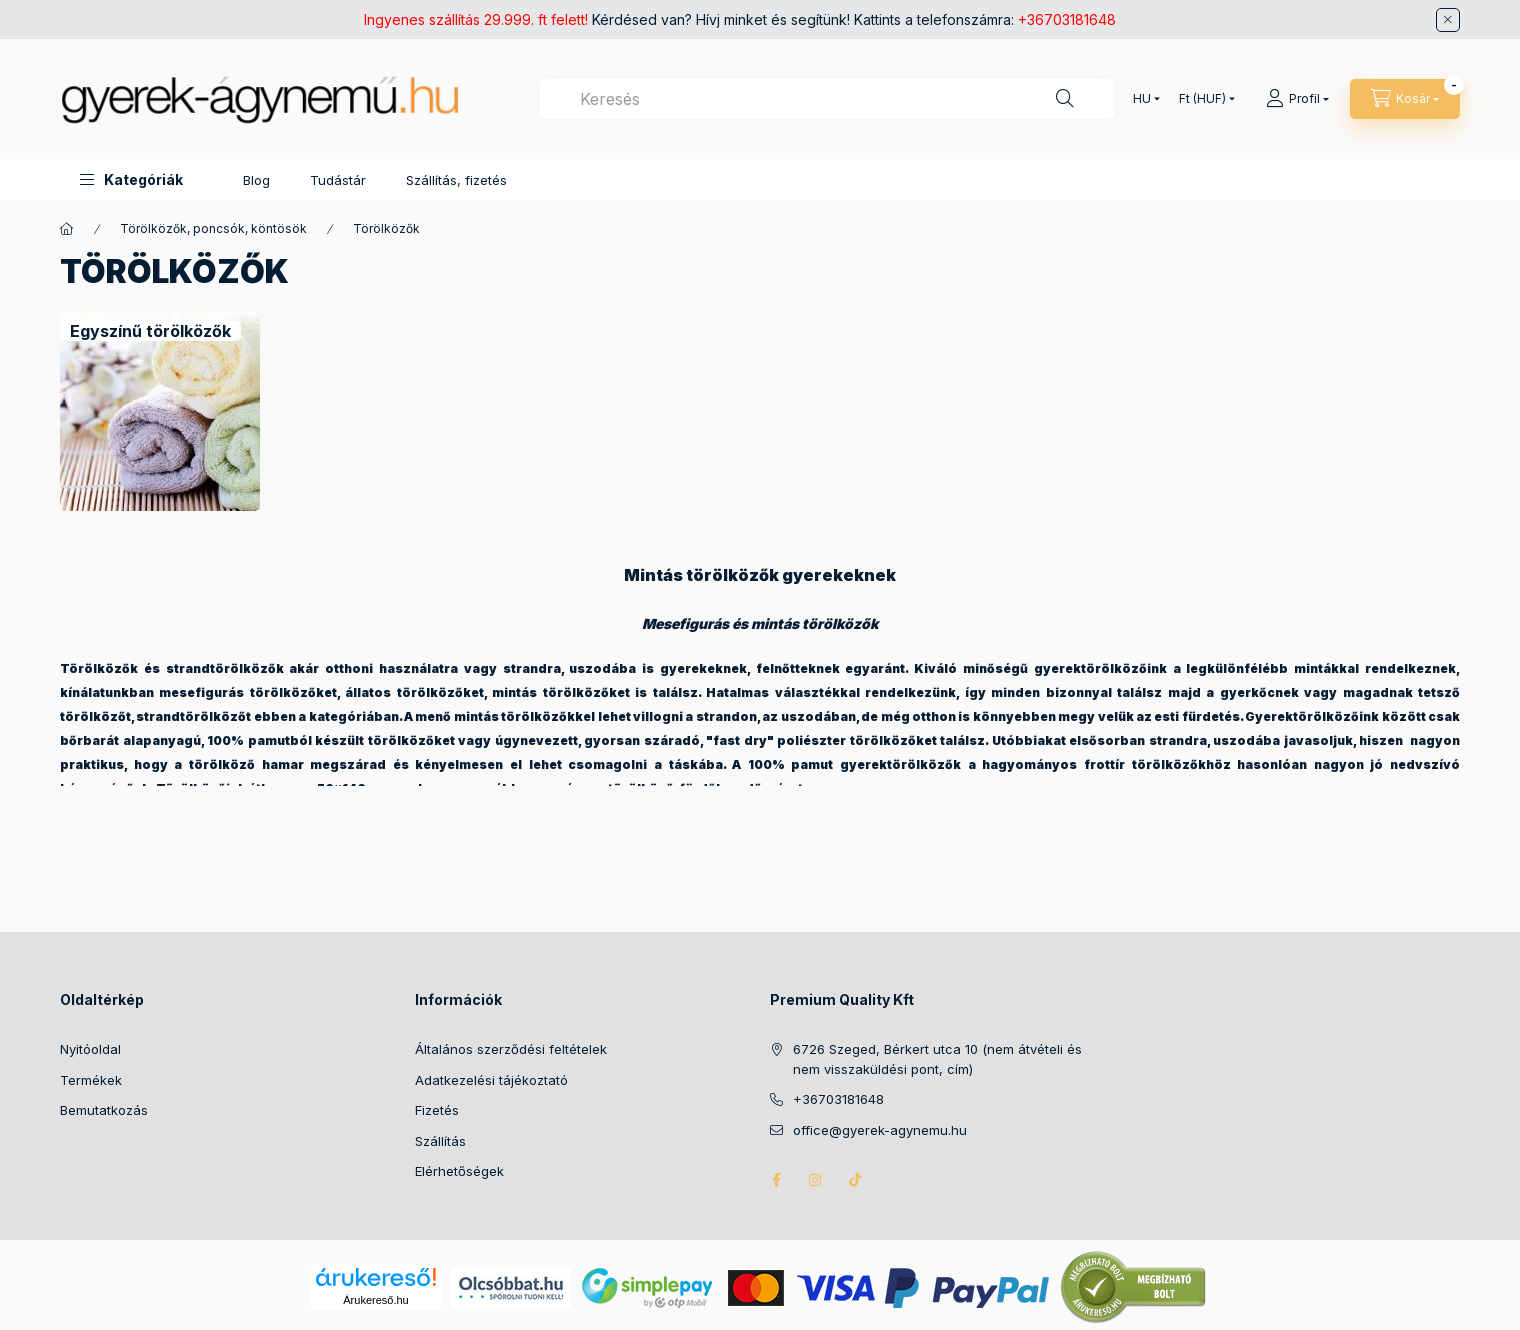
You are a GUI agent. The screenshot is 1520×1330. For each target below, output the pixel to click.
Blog (256, 180)
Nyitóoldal (90, 1049)
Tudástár (338, 180)
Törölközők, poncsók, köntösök (213, 228)
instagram (816, 1180)
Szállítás (440, 1141)
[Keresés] (1065, 99)
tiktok (856, 1180)
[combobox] (827, 99)
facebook (776, 1180)
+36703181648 (1067, 19)
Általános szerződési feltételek (511, 1049)
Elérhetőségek (459, 1171)
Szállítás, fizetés (456, 180)
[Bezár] (1448, 20)
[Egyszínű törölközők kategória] (150, 331)
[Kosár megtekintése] (1405, 99)
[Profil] (1297, 99)
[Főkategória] (67, 229)
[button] (131, 179)
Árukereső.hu (375, 1300)
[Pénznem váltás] (1202, 99)
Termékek (91, 1080)
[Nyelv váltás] (1142, 99)
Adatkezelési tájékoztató (491, 1080)
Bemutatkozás (104, 1110)
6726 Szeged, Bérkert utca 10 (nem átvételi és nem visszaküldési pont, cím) (937, 1059)
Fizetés (437, 1110)
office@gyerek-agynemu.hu (880, 1130)
